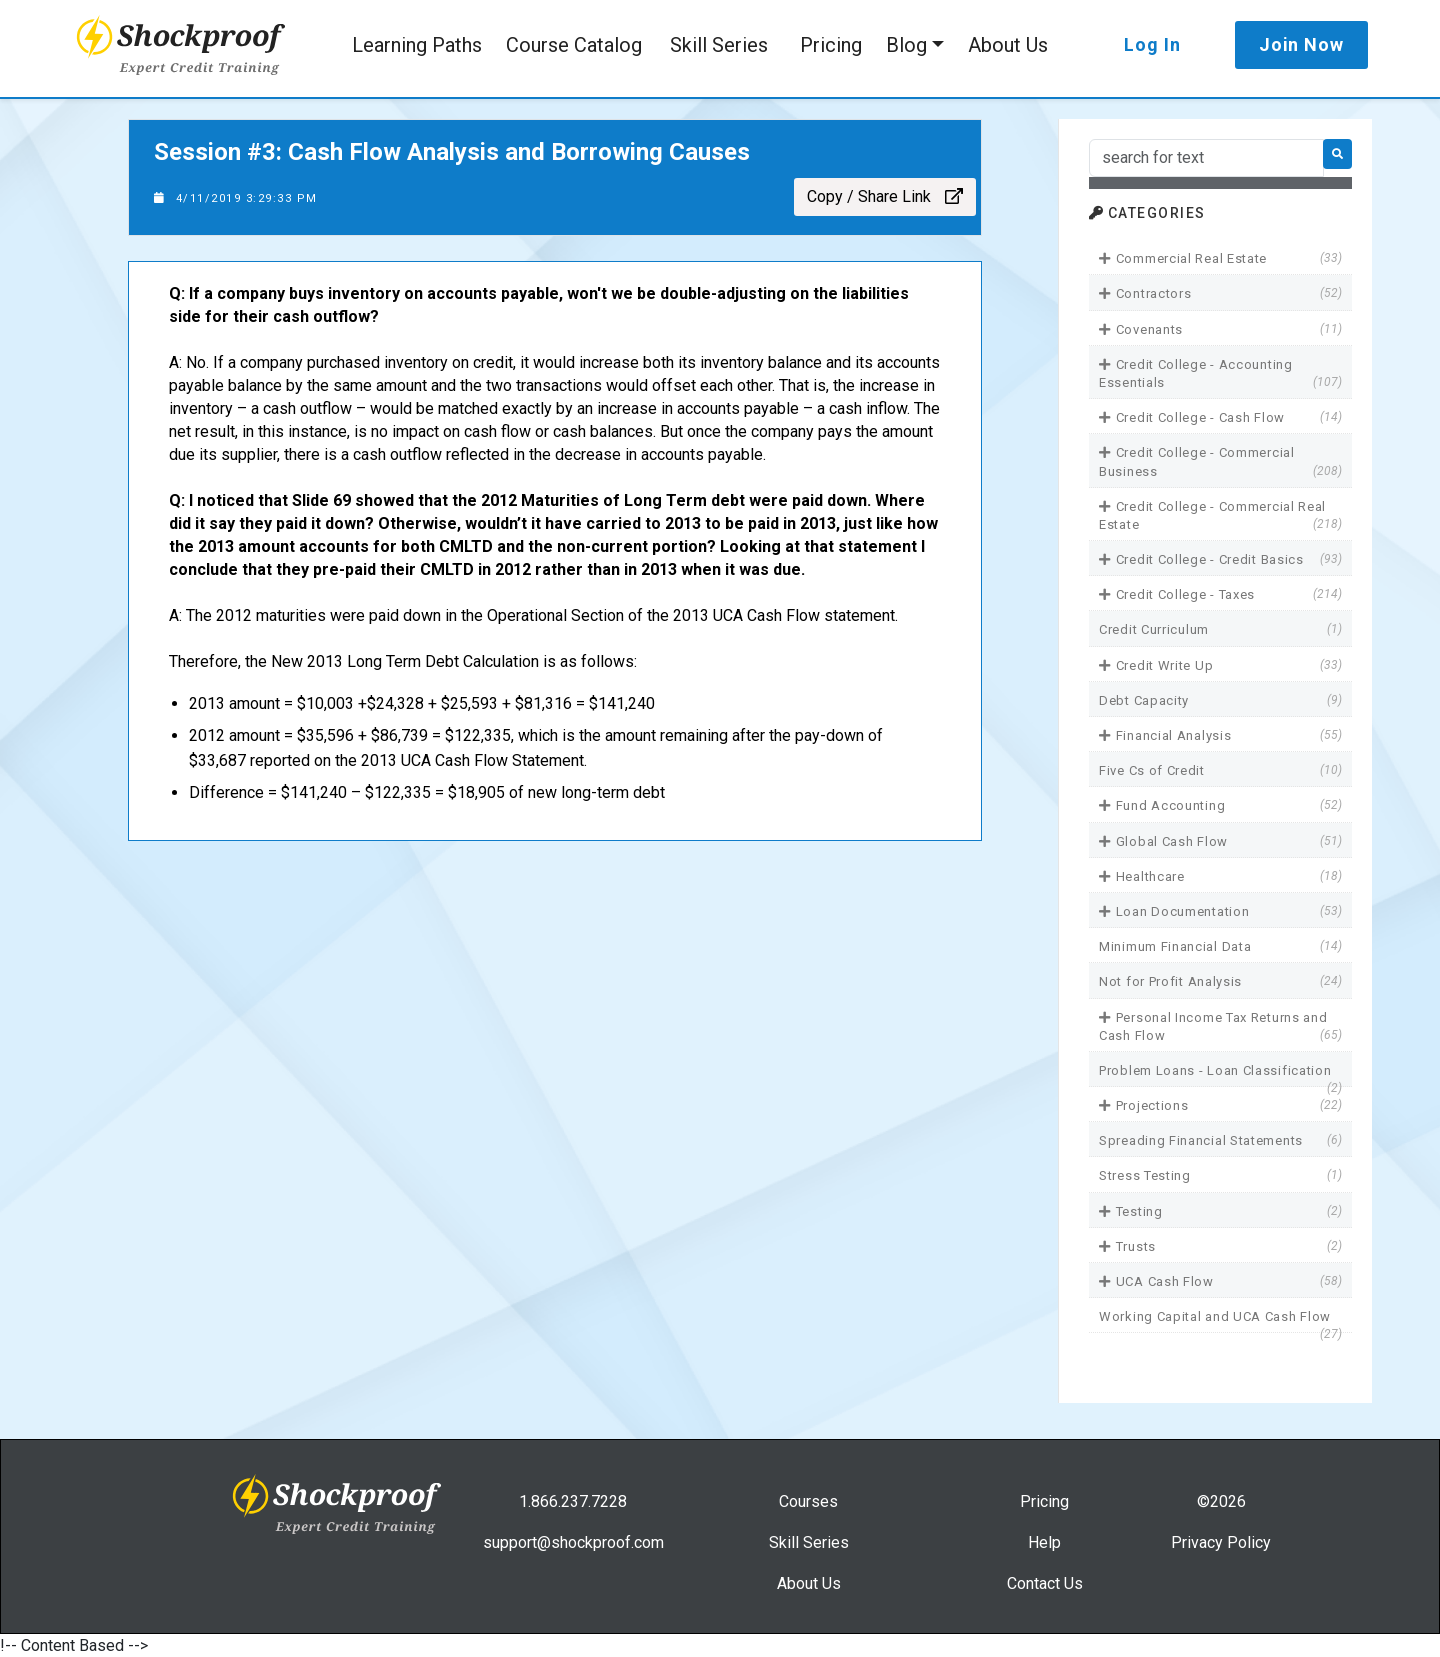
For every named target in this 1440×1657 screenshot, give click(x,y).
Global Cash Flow (1220, 841)
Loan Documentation (1220, 911)
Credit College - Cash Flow (1220, 417)
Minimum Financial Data (1220, 946)
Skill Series (719, 45)
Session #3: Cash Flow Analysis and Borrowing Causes (452, 152)
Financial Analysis (1220, 735)
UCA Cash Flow (1220, 1281)
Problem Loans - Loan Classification (1220, 1071)
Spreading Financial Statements (1220, 1140)
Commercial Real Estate (1220, 258)
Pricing (831, 45)
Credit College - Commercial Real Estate (1220, 516)
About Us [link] (809, 1583)
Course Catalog (574, 45)
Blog (906, 45)
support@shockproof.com (573, 1542)
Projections (1220, 1105)
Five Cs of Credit (1220, 770)
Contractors (1220, 293)
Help (1044, 1542)
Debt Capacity (1220, 700)
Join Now (1301, 44)
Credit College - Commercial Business (1220, 462)
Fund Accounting (1220, 805)
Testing (1220, 1211)
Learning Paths (417, 45)
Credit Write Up (1220, 665)
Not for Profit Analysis (1220, 981)
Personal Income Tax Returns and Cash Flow (1220, 1027)
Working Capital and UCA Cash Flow (1220, 1317)
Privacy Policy (1221, 1542)
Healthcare (1220, 876)
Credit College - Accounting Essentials (1220, 374)
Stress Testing (1220, 1175)
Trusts (1220, 1246)
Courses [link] (808, 1501)
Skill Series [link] (809, 1542)
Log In (1152, 44)
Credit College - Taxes (1220, 594)
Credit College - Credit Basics (1220, 559)
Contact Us (1045, 1583)
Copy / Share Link (885, 196)
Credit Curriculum (1220, 629)
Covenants (1220, 329)
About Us (1008, 45)
